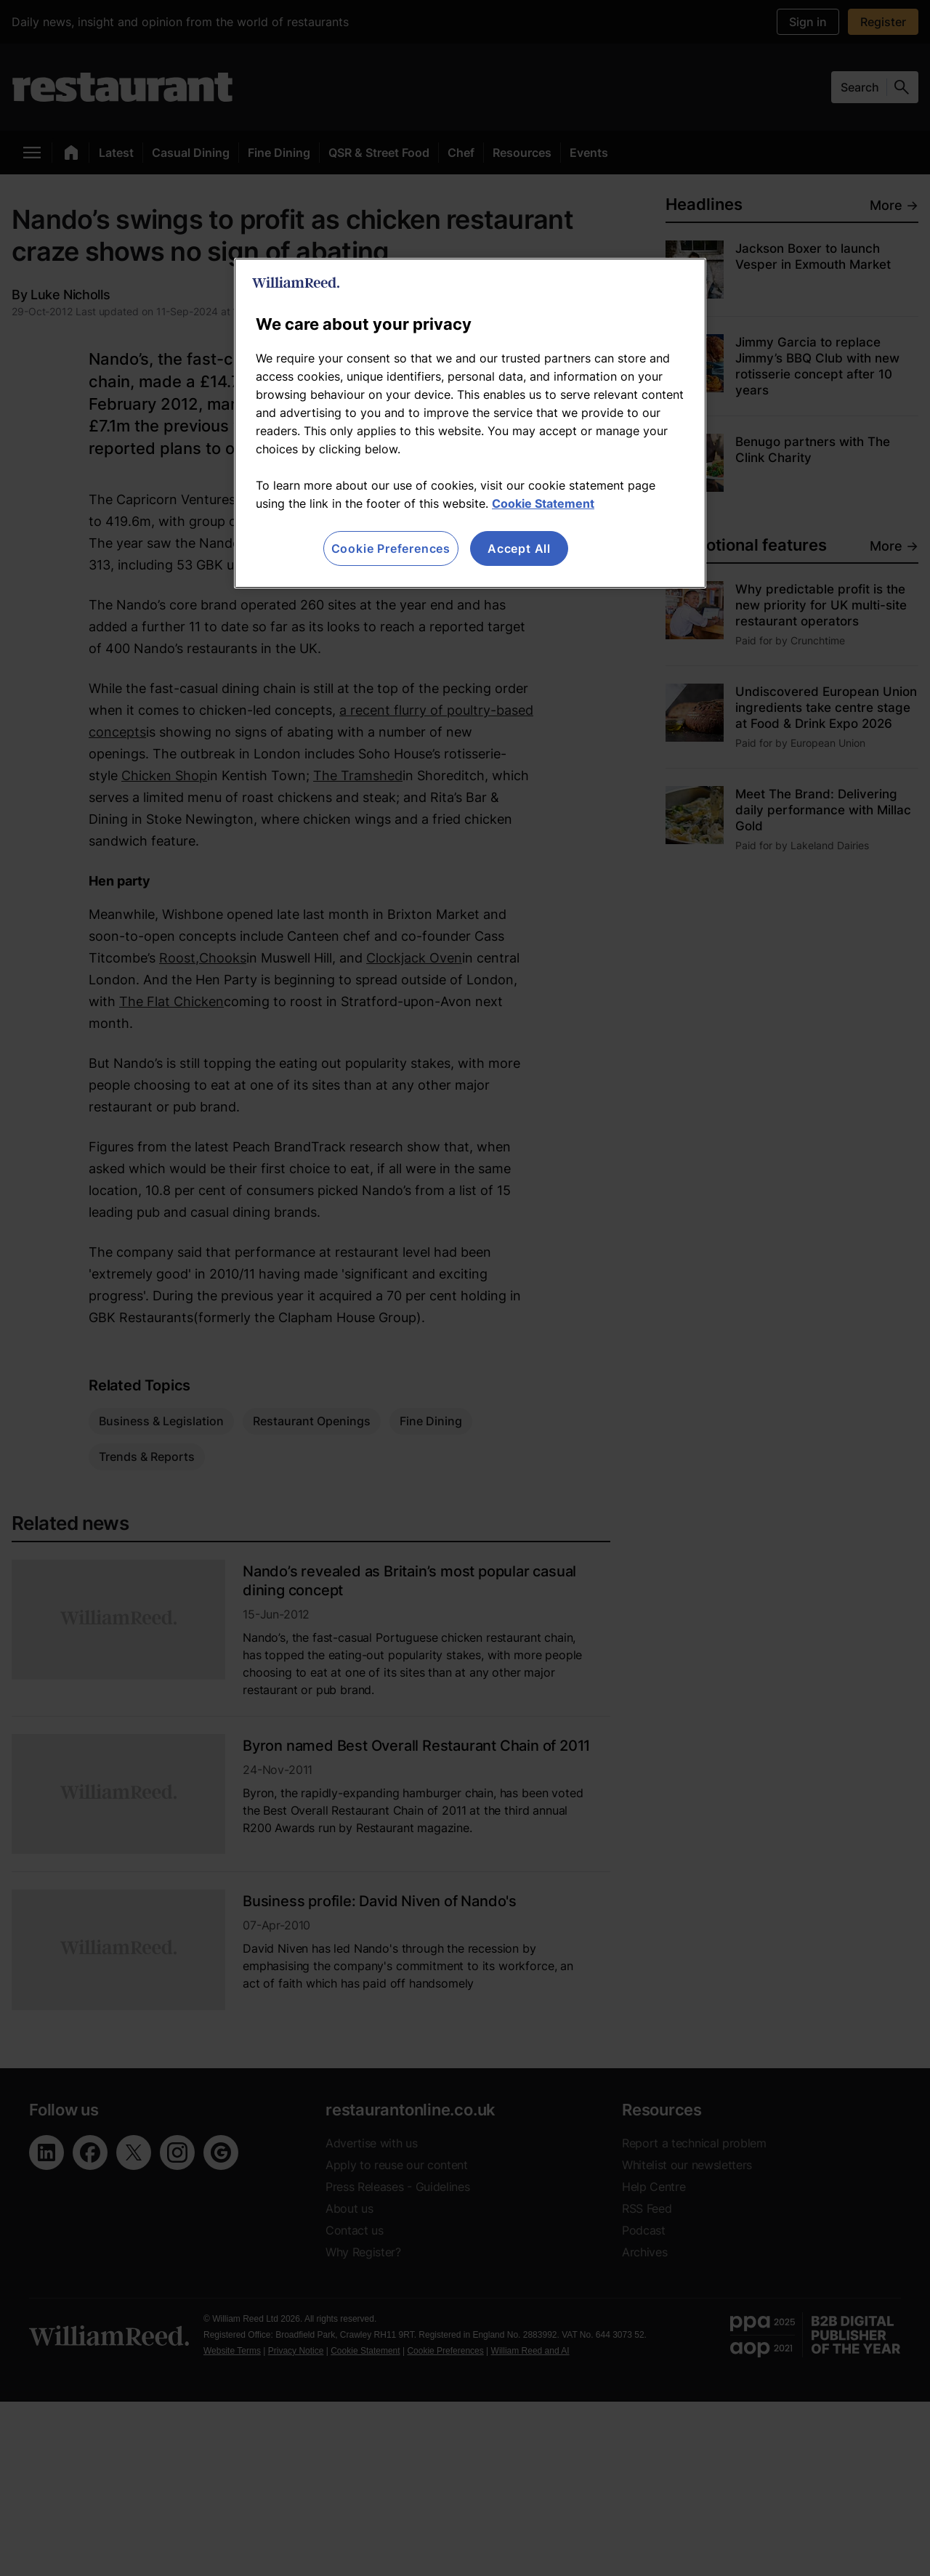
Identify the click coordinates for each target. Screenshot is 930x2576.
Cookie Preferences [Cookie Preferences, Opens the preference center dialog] (390, 548)
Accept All (519, 548)
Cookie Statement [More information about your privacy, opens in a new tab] (543, 503)
